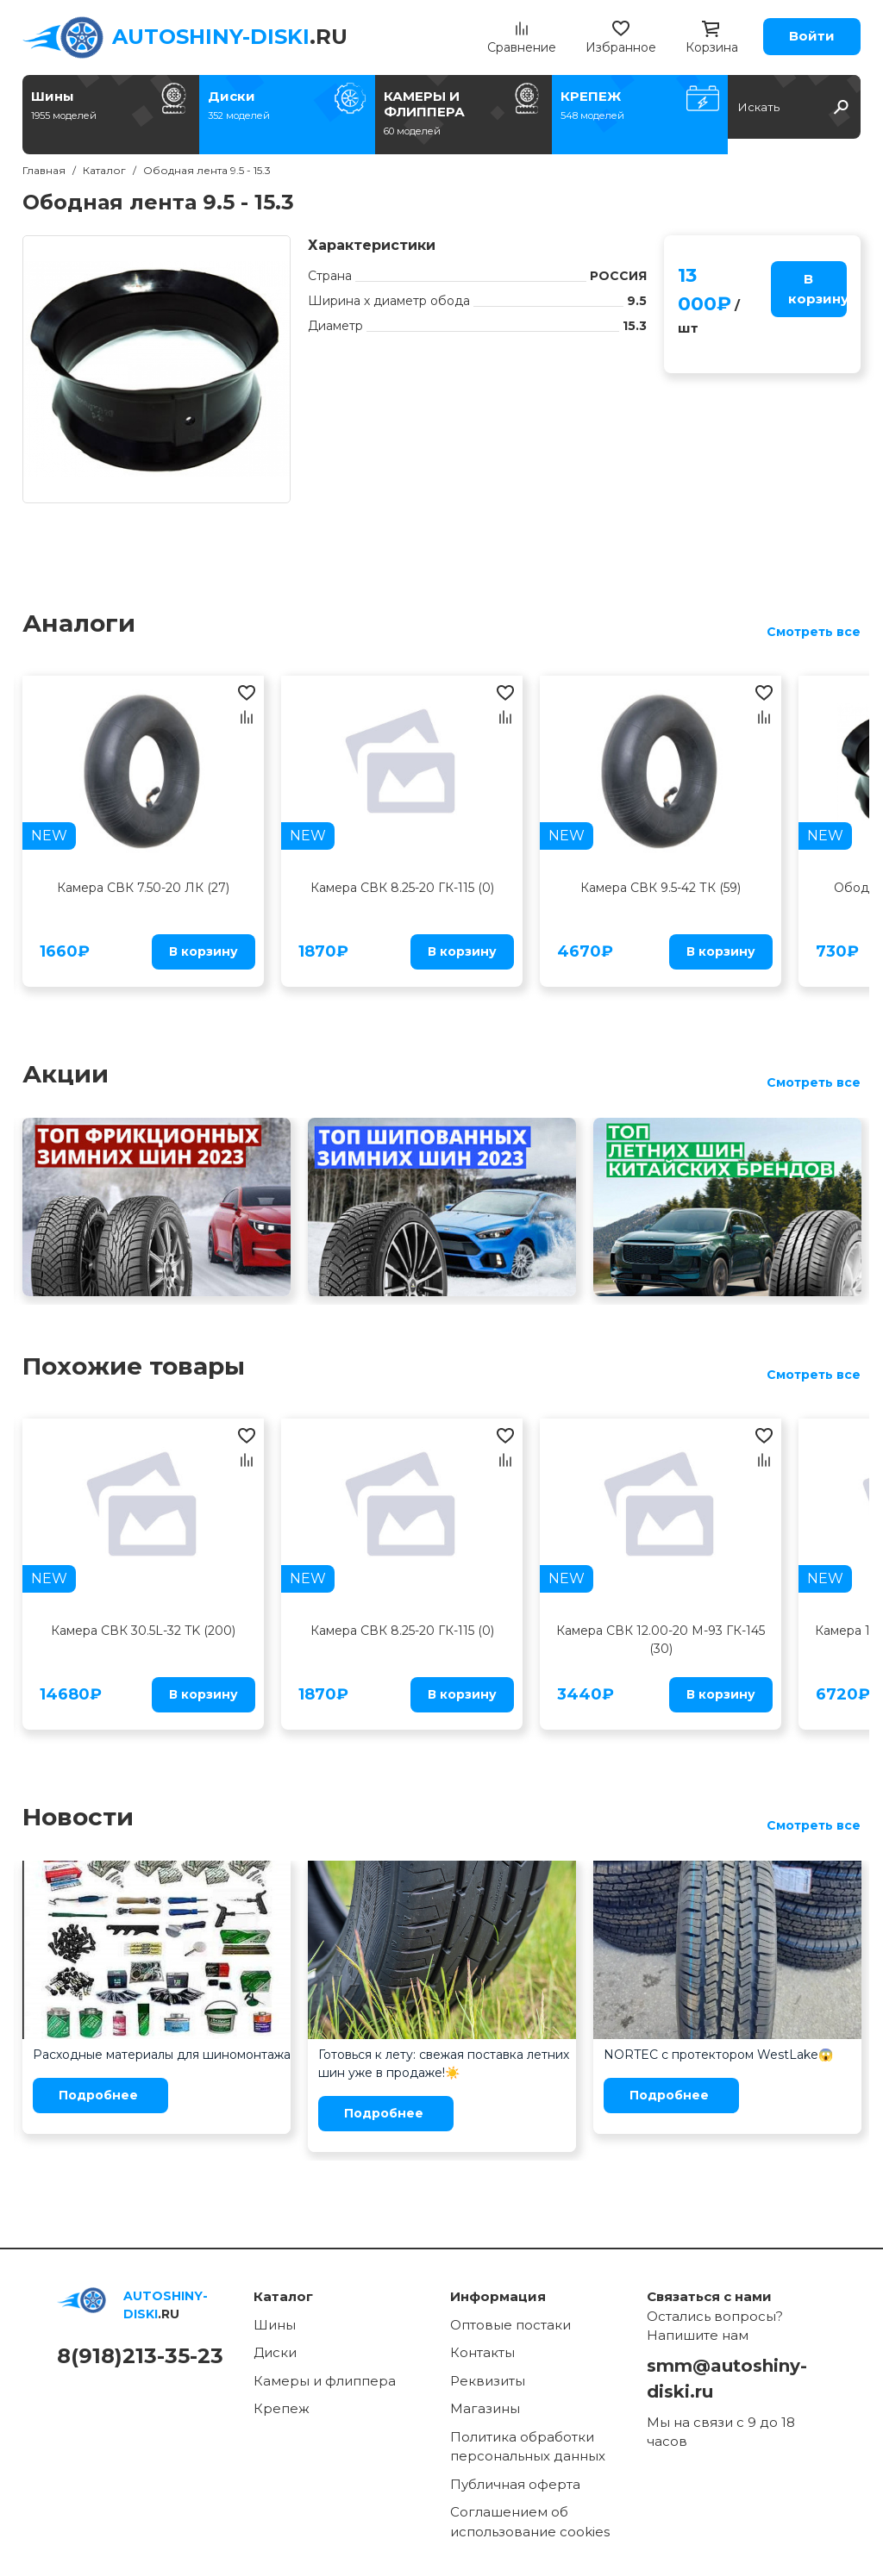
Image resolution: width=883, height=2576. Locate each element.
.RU (230, 36)
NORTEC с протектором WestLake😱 (718, 2054)
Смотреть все (814, 631)
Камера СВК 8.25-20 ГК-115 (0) (402, 887)
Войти (812, 36)
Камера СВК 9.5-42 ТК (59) (660, 887)
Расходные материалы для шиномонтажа (162, 2054)
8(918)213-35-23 (140, 2355)
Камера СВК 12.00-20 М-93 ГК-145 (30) (660, 1639)
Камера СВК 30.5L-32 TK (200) (143, 1630)
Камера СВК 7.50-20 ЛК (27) (143, 887)
